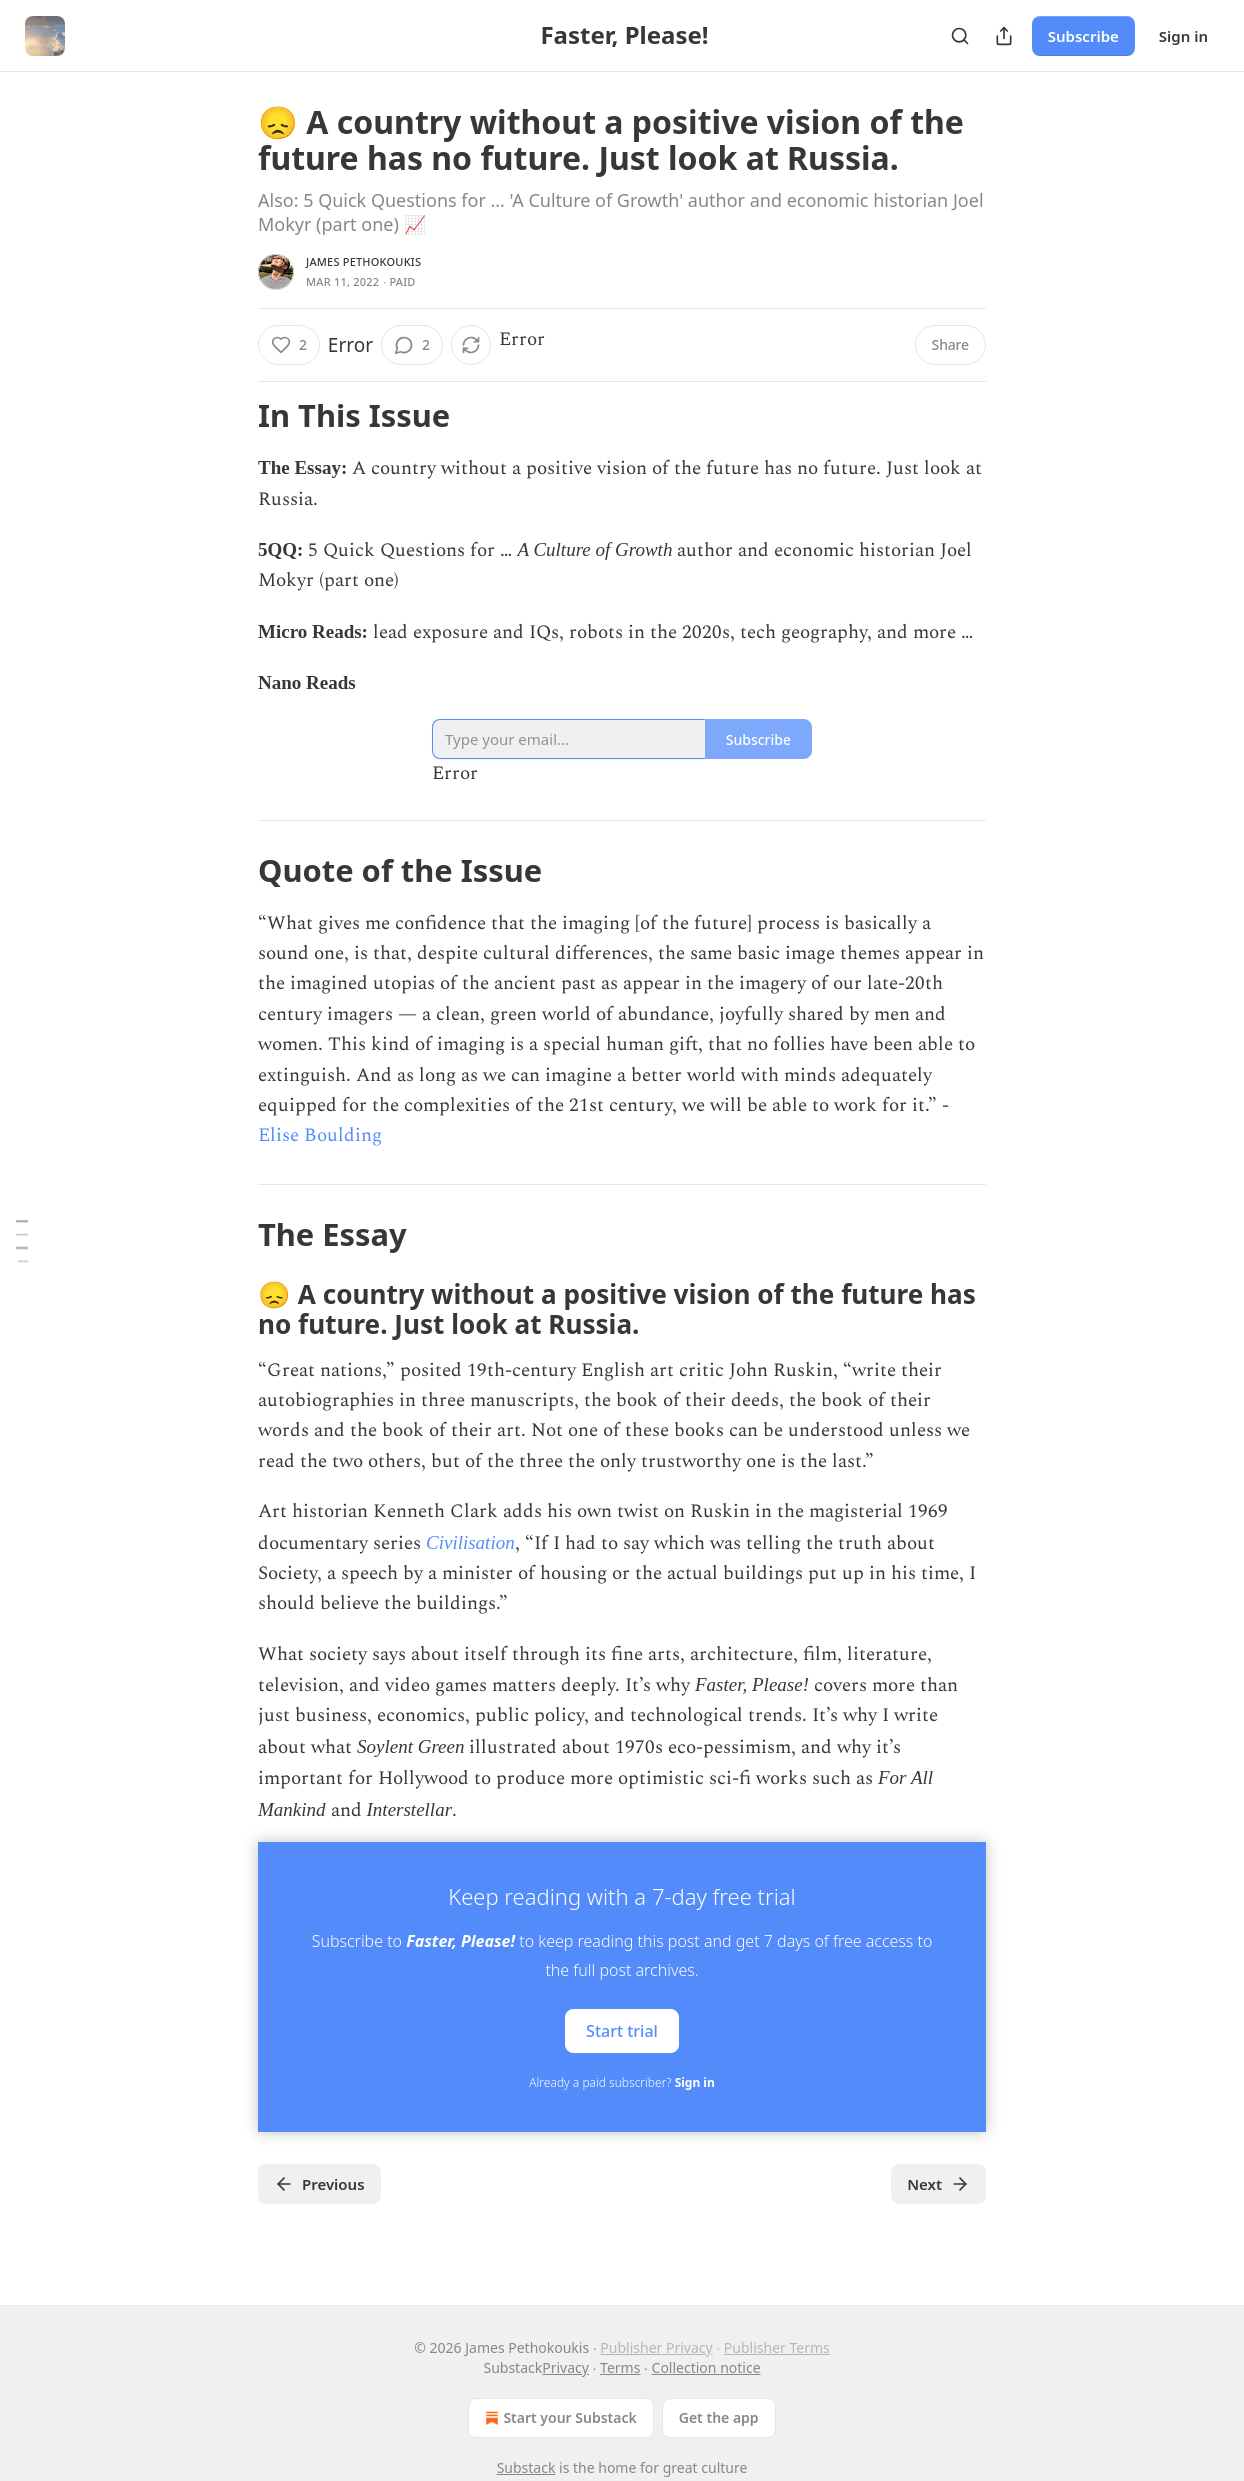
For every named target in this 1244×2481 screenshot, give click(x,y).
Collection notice (706, 2367)
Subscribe (1083, 36)
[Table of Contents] (22, 1240)
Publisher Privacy (656, 2347)
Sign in (1183, 36)
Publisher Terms (777, 2347)
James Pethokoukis (363, 261)
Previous (319, 2184)
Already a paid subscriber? (621, 2082)
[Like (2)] (289, 345)
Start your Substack (558, 2418)
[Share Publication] (1004, 36)
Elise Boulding (320, 1135)
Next (938, 2184)
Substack (526, 2467)
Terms (620, 2367)
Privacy (565, 2367)
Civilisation (470, 1542)
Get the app (719, 2417)
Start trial (622, 2031)
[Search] (960, 36)
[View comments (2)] (412, 345)
